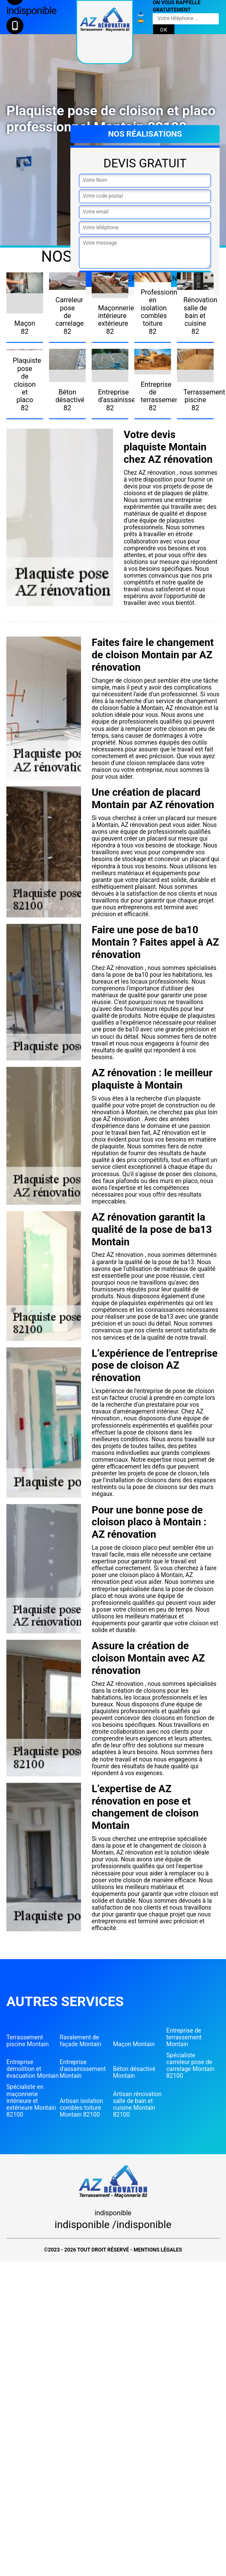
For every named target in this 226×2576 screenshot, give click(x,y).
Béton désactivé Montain (134, 2072)
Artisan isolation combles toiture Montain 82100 (81, 2107)
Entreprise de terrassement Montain (184, 2037)
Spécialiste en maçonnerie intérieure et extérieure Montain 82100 (31, 2100)
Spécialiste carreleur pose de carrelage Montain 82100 (190, 2065)
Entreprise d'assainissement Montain (83, 2069)
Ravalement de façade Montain (80, 2040)
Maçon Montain (134, 2044)
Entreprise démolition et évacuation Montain (32, 2069)
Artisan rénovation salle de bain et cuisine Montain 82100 (137, 2104)
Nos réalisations (145, 134)
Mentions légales (157, 2250)
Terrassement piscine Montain (27, 2040)
